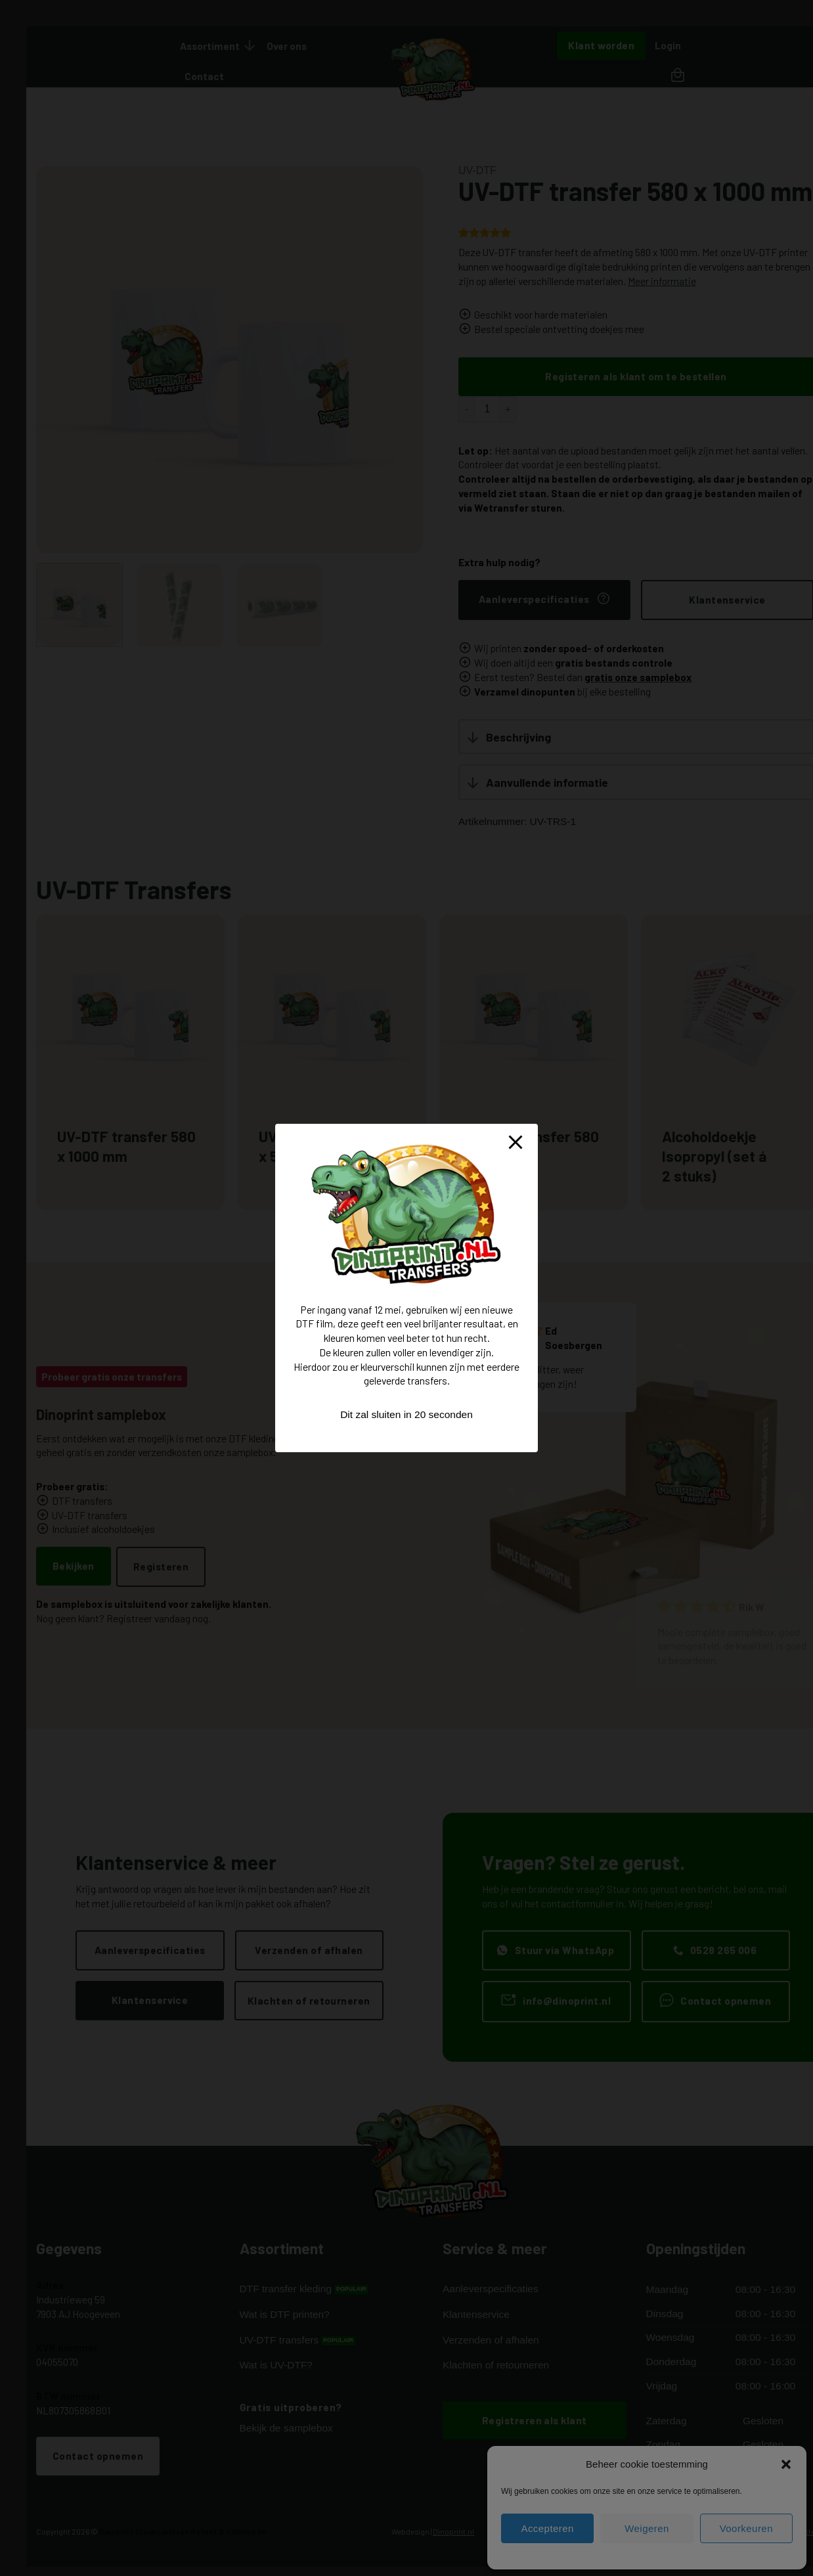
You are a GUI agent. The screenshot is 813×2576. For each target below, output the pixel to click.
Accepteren (547, 2528)
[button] (786, 2464)
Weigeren (647, 2528)
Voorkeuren (746, 2528)
